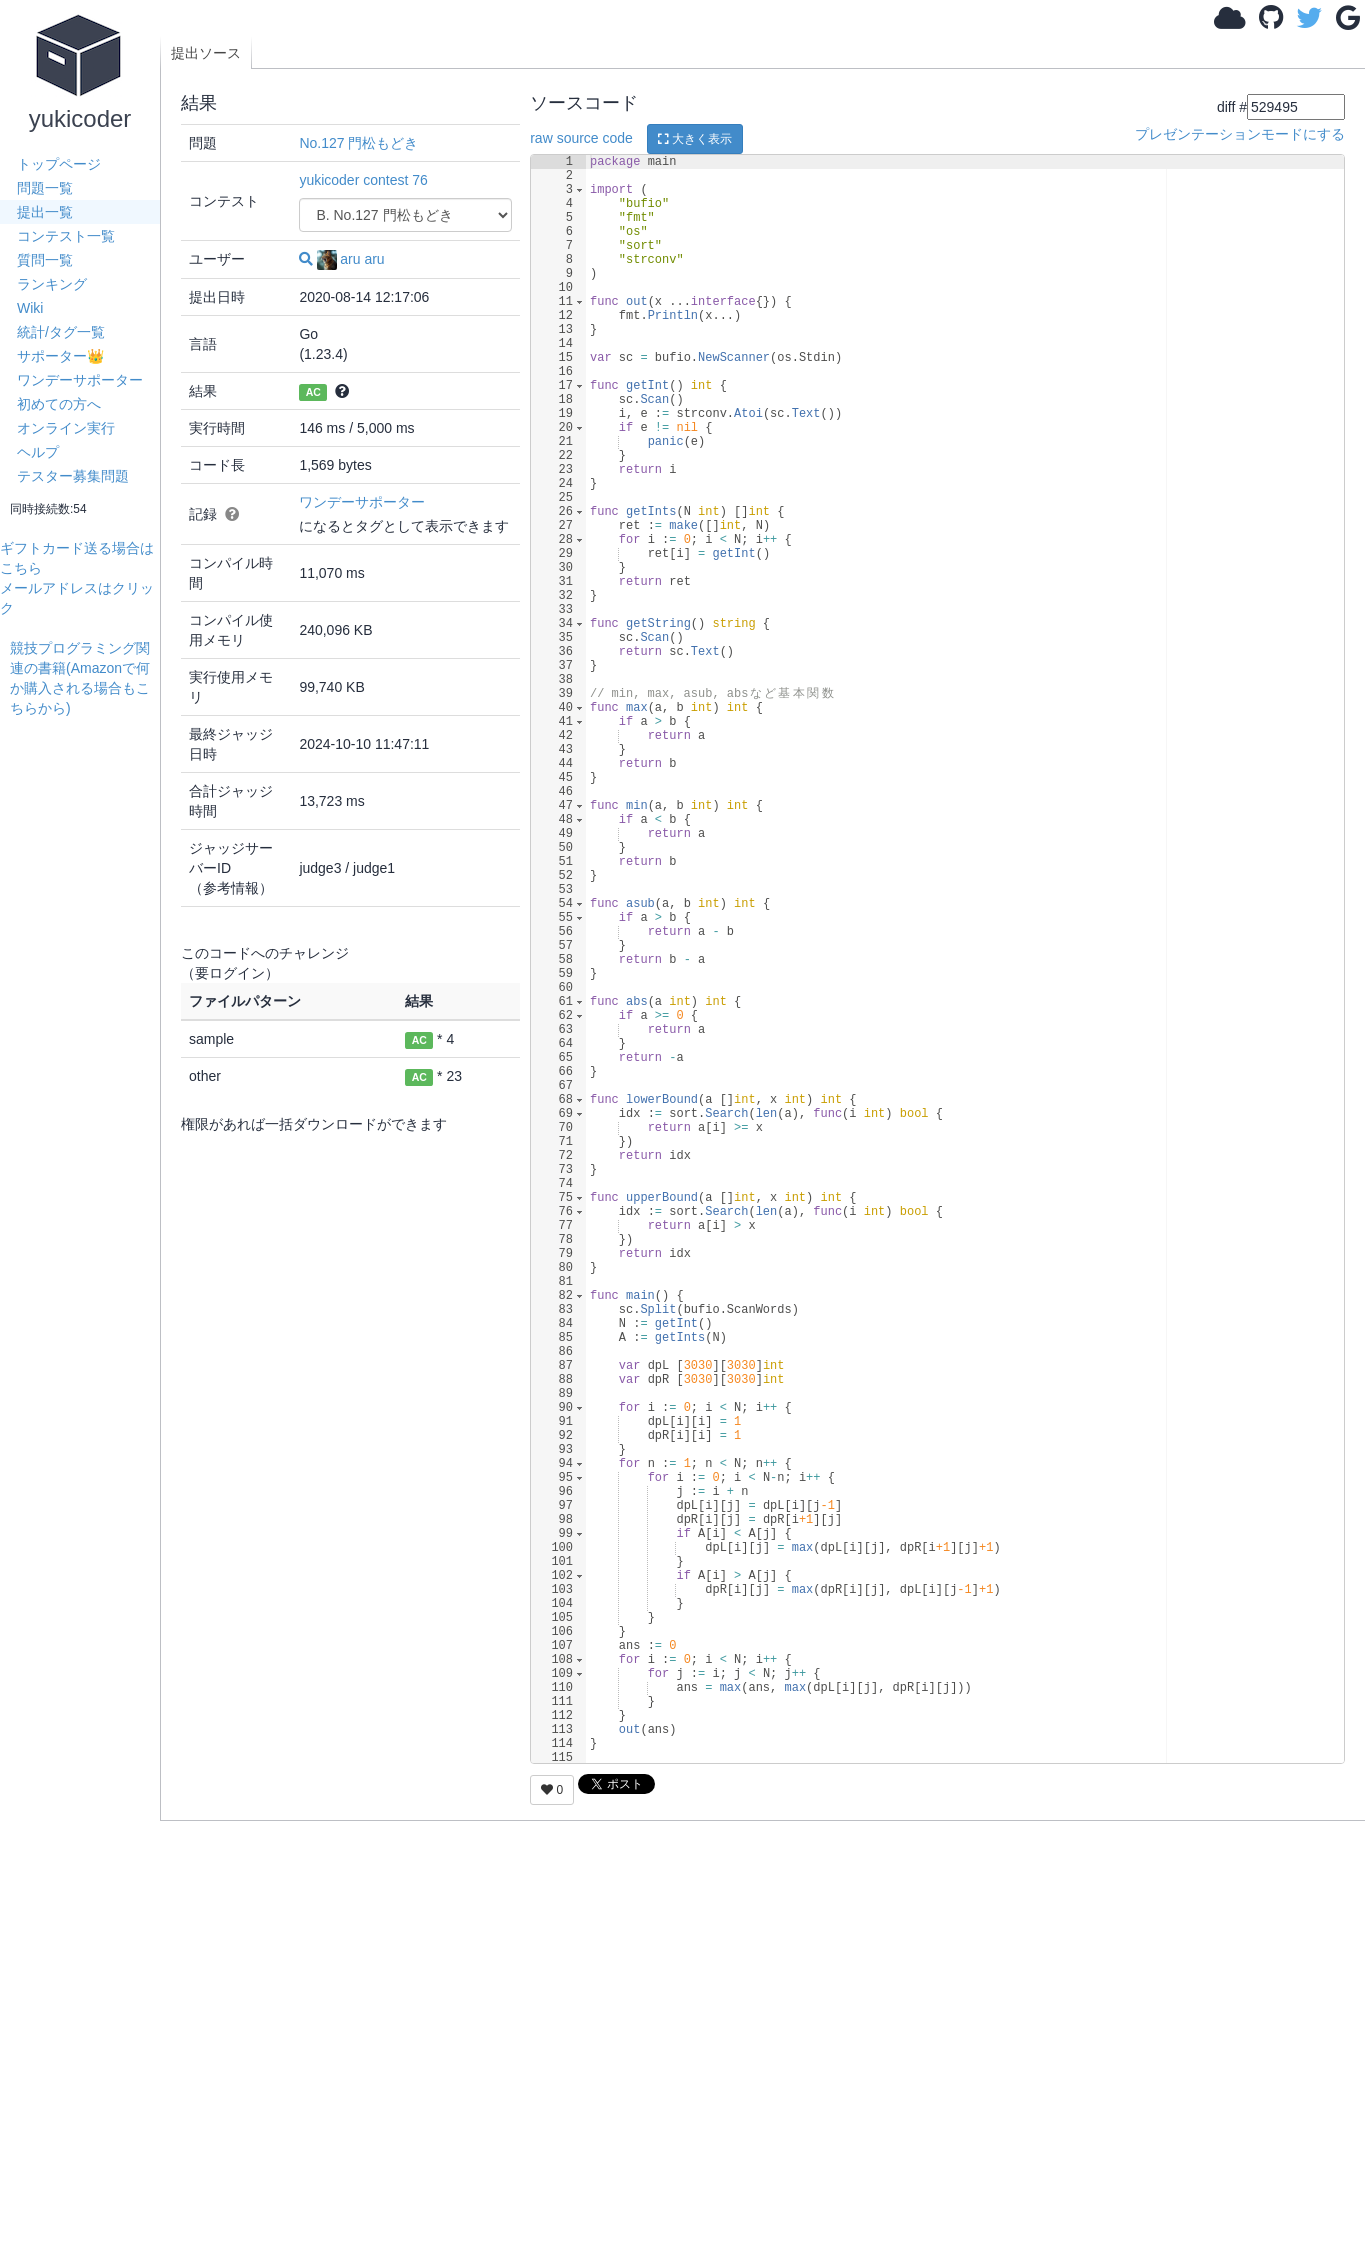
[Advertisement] (85, 1018)
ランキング (52, 284)
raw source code (581, 138)
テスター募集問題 (73, 476)
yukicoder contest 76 (363, 180)
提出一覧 (45, 212)
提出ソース (206, 53)
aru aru (350, 259)
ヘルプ (38, 452)
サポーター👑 (60, 356)
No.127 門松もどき (358, 143)
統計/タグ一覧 (61, 332)
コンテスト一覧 (66, 236)
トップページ (59, 164)
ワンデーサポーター (80, 380)
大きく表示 (695, 139)
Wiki (30, 308)
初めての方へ (59, 404)
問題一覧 (45, 188)
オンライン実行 (66, 428)
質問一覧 (45, 260)
